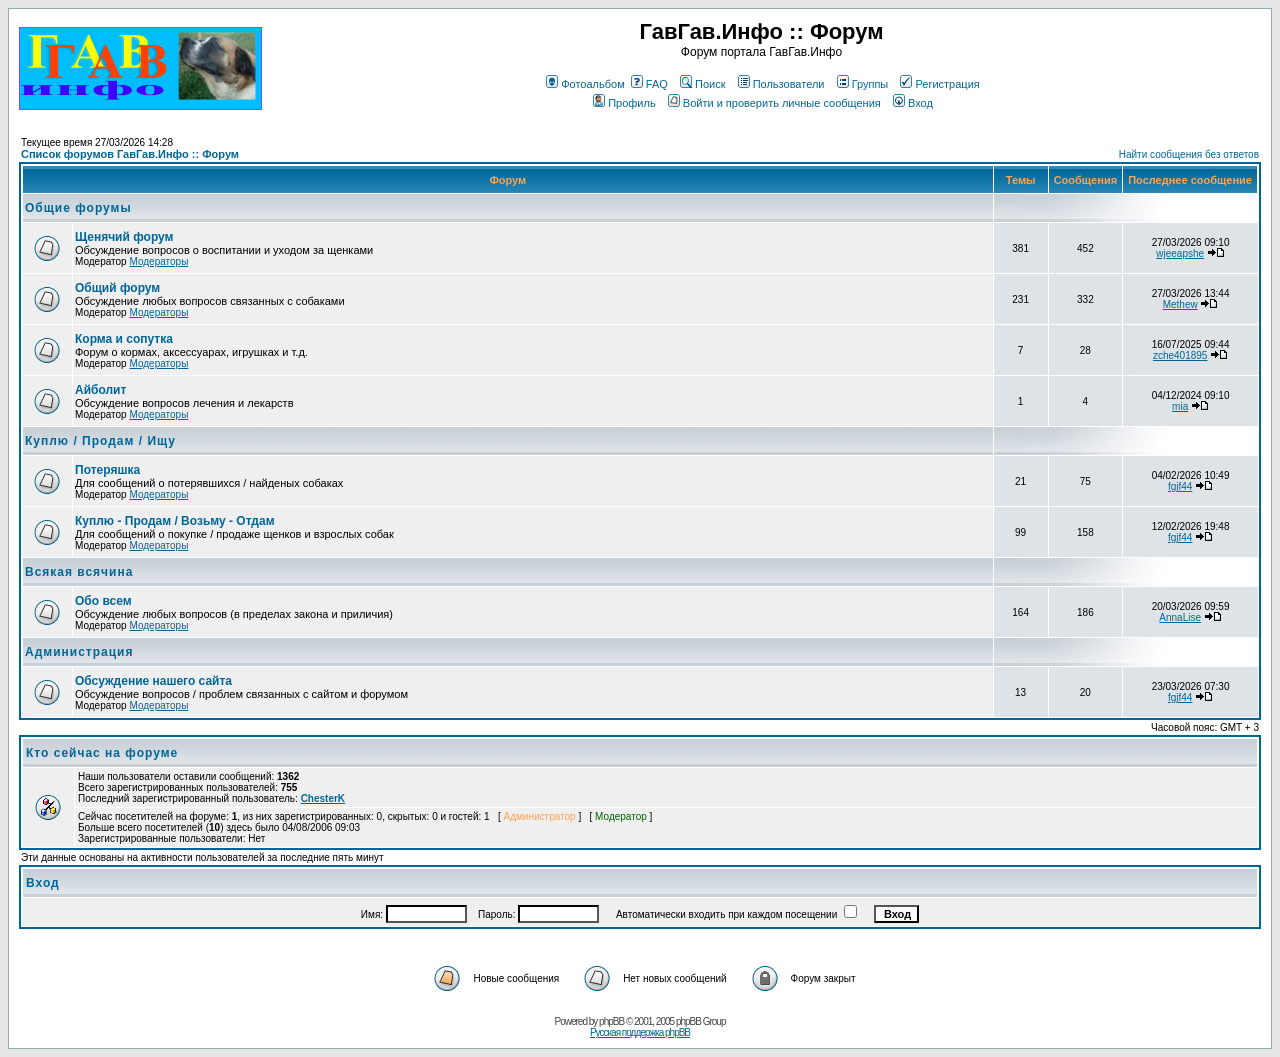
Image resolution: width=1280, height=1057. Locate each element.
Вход (913, 103)
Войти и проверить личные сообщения (774, 103)
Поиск (702, 84)
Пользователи (781, 84)
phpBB (611, 1021)
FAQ (649, 84)
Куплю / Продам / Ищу (100, 441)
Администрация (79, 652)
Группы (863, 84)
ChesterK (323, 798)
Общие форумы (78, 208)
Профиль (624, 103)
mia (1180, 406)
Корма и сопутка (124, 339)
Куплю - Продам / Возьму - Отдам (175, 521)
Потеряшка (107, 470)
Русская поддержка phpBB (640, 1032)
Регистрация (939, 84)
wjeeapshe (1180, 253)
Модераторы (158, 261)
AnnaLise (1180, 617)
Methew (1180, 304)
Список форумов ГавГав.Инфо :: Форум (130, 154)
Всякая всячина (79, 572)
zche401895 (1180, 355)
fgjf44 (1180, 486)
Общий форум (117, 288)
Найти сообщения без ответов (1189, 154)
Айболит (100, 390)
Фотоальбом (585, 84)
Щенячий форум (124, 237)
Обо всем (103, 601)
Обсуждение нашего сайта (153, 681)
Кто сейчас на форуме (102, 753)
